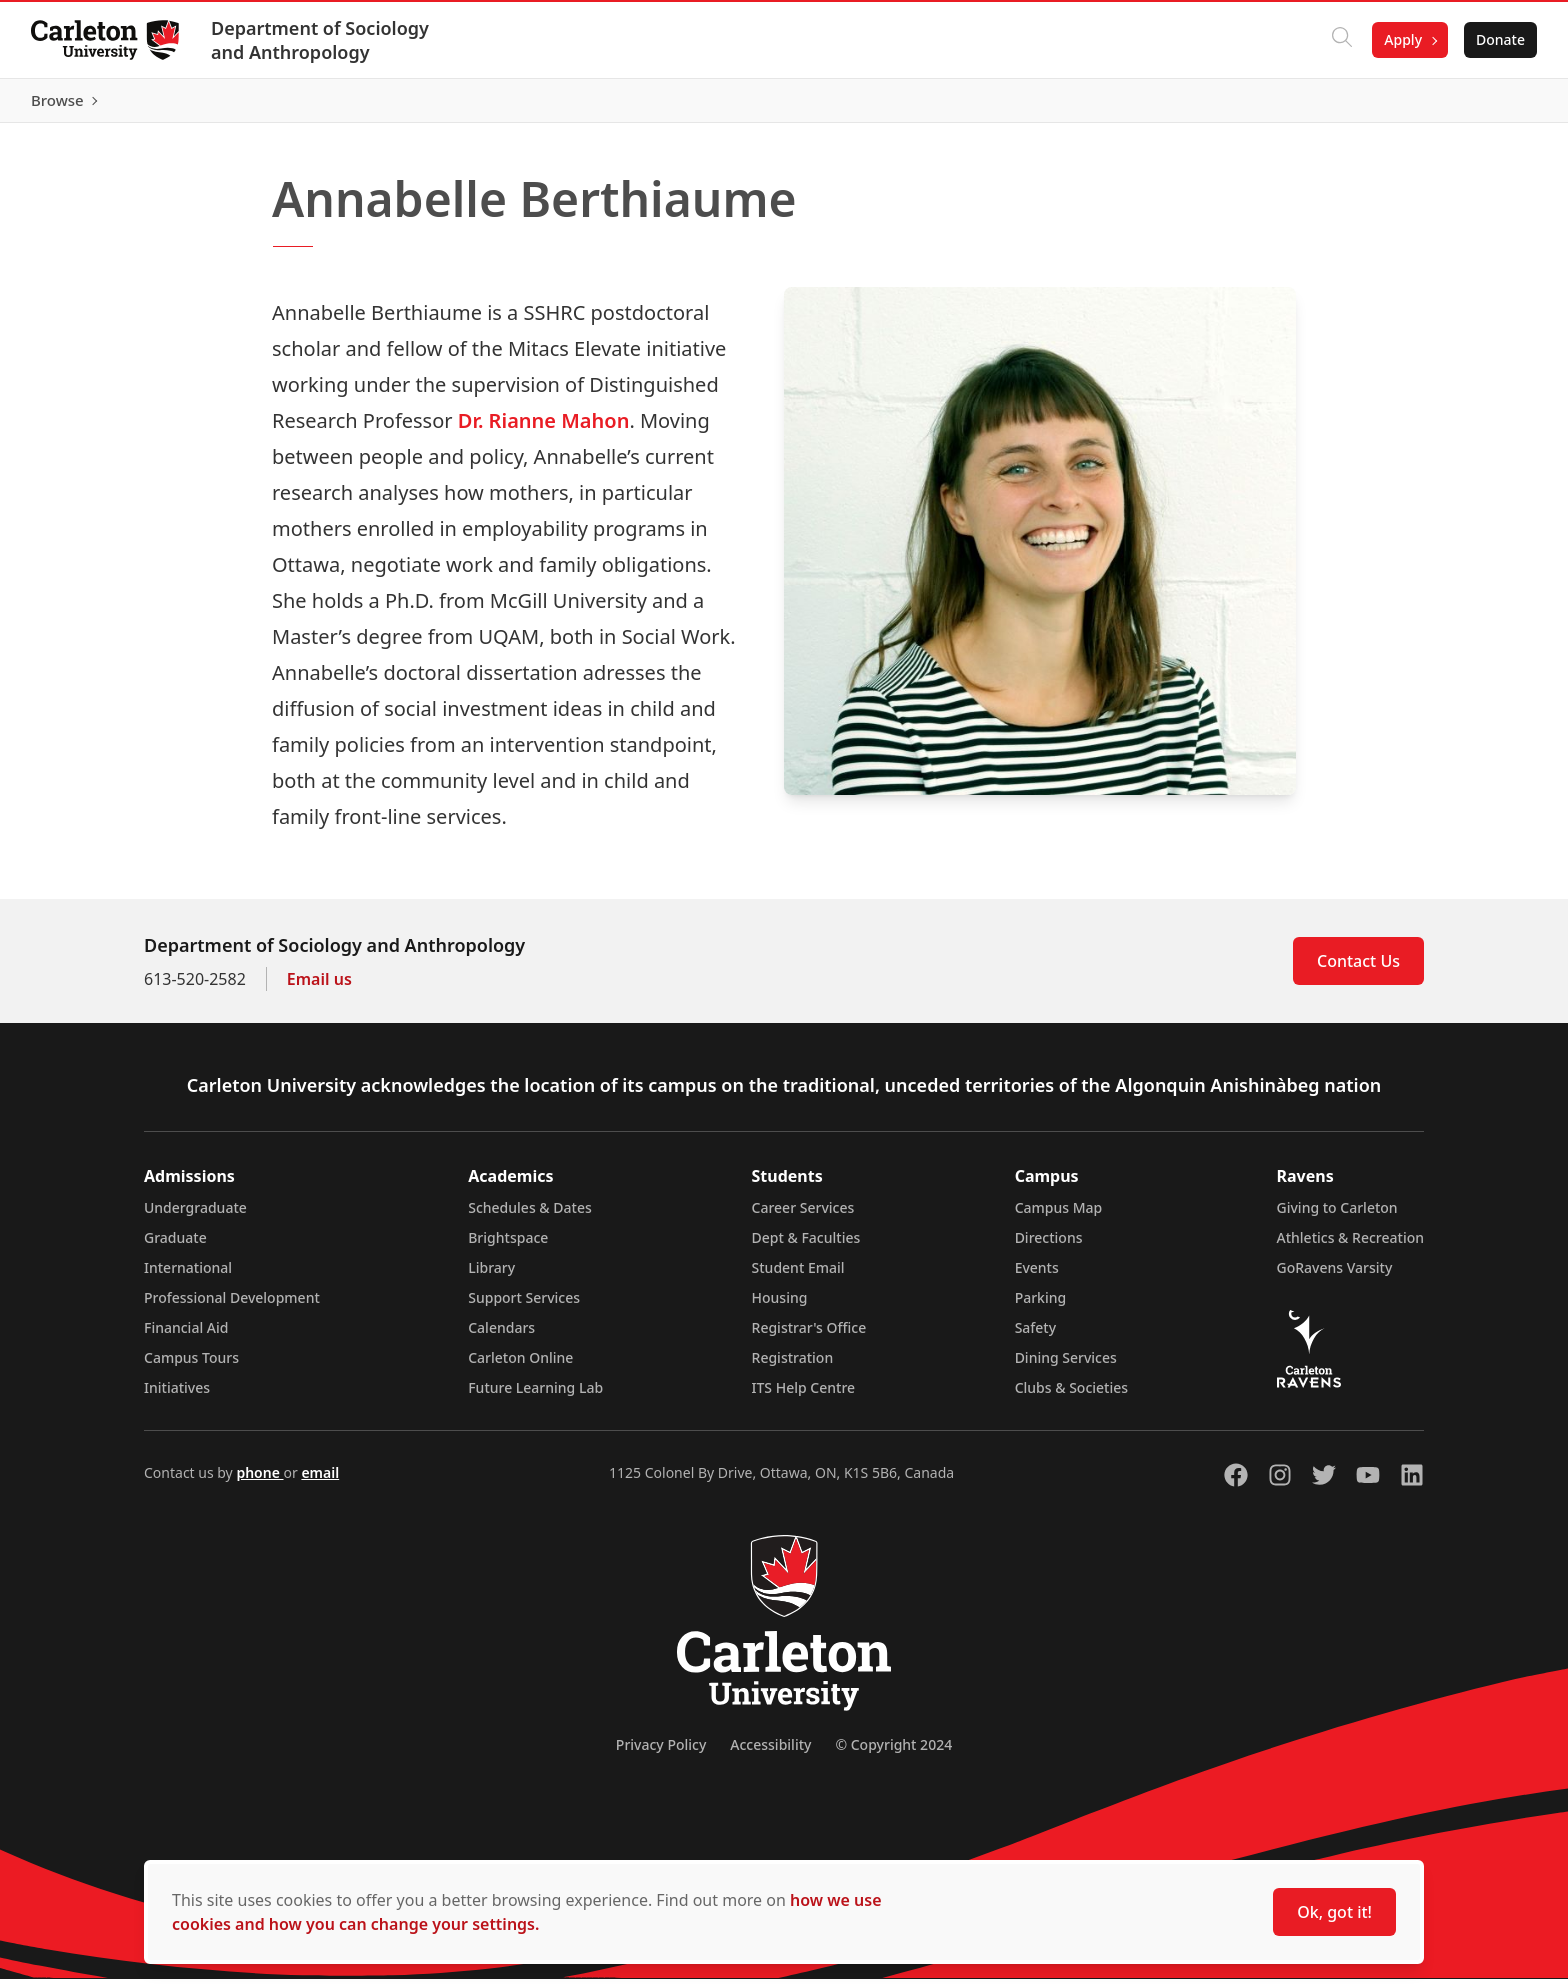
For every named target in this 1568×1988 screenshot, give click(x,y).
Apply (1402, 39)
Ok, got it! (1334, 1912)
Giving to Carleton (1337, 1216)
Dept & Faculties (806, 1246)
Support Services (524, 1306)
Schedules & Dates (530, 1216)
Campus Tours (191, 1366)
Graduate (175, 1246)
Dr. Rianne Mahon (544, 429)
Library (491, 1276)
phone (259, 1481)
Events (1037, 1276)
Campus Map (1059, 1216)
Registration (793, 1366)
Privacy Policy (661, 1753)
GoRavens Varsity (1335, 1276)
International (188, 1276)
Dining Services (1066, 1366)
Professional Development (232, 1306)
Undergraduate (195, 1216)
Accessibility (770, 1753)
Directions (1049, 1246)
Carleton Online (520, 1366)
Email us (319, 988)
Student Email (798, 1276)
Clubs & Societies (1071, 1396)
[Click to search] (1341, 40)
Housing (780, 1306)
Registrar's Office (809, 1336)
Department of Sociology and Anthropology (321, 40)
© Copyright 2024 (893, 1753)
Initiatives (177, 1396)
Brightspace (508, 1246)
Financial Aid (186, 1336)
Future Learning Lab (535, 1396)
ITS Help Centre (804, 1396)
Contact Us (1358, 970)
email (320, 1481)
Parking (1041, 1306)
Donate (1499, 39)
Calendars (501, 1336)
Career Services (803, 1216)
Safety (1036, 1336)
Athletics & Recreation (1350, 1246)
